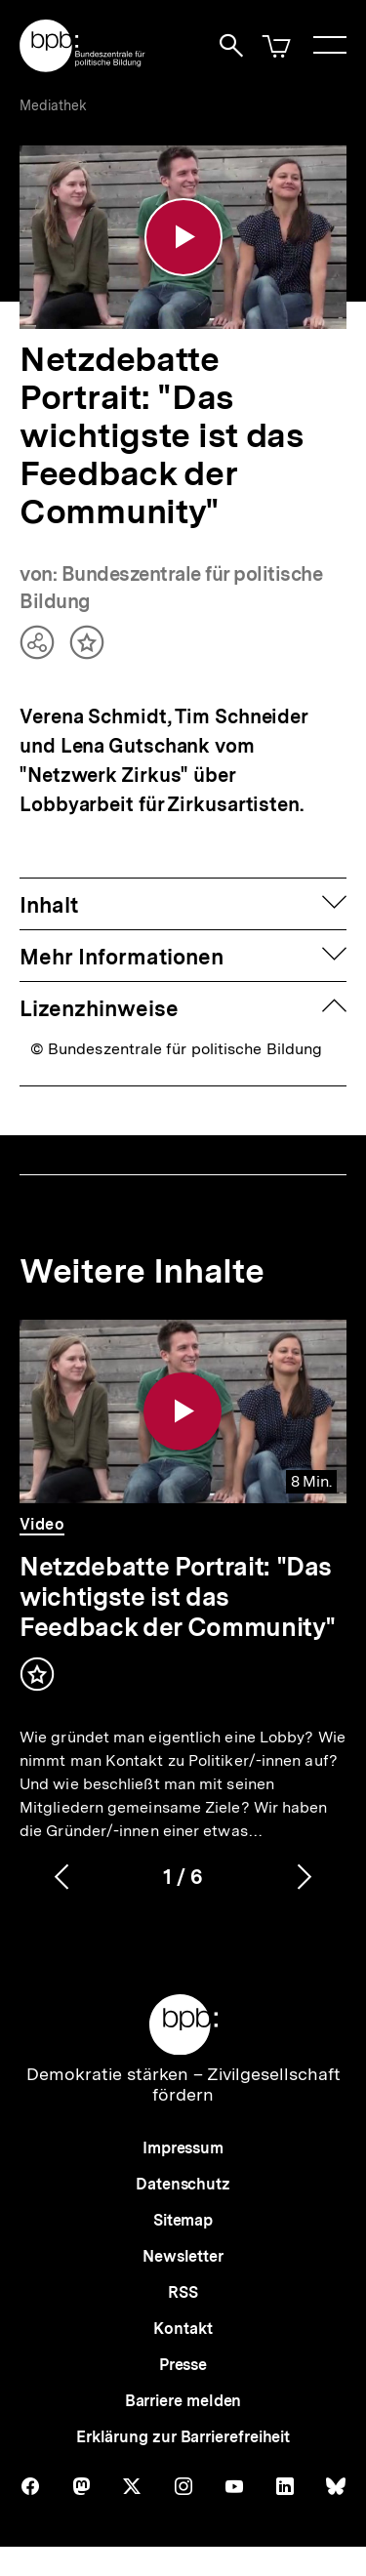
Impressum (183, 2148)
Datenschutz (183, 2184)
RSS (183, 2292)
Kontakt (182, 2328)
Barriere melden (183, 2401)
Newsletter (183, 2256)
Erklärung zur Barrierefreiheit (183, 2437)
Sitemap (183, 2220)
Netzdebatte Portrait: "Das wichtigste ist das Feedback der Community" (177, 1597)
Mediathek (53, 105)
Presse (183, 2364)
